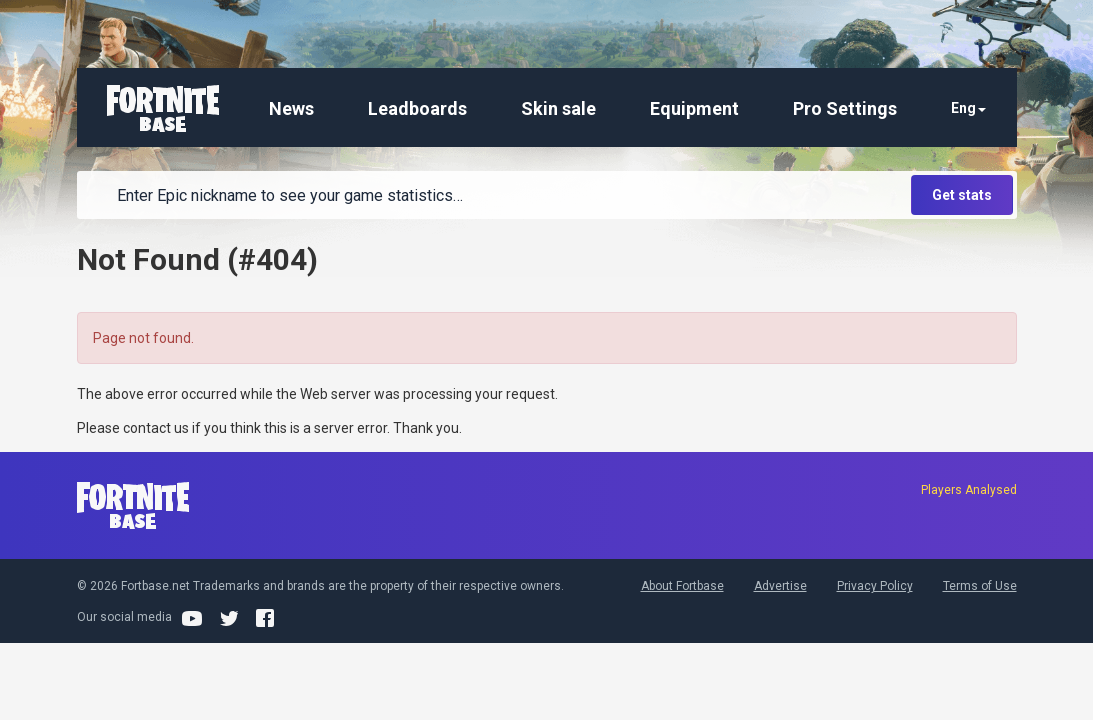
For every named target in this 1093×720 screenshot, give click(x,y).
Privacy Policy (875, 586)
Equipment (694, 108)
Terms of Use (980, 586)
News (291, 108)
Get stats (962, 195)
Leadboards (417, 108)
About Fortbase (682, 586)
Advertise (780, 586)
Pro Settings (845, 108)
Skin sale (558, 108)
